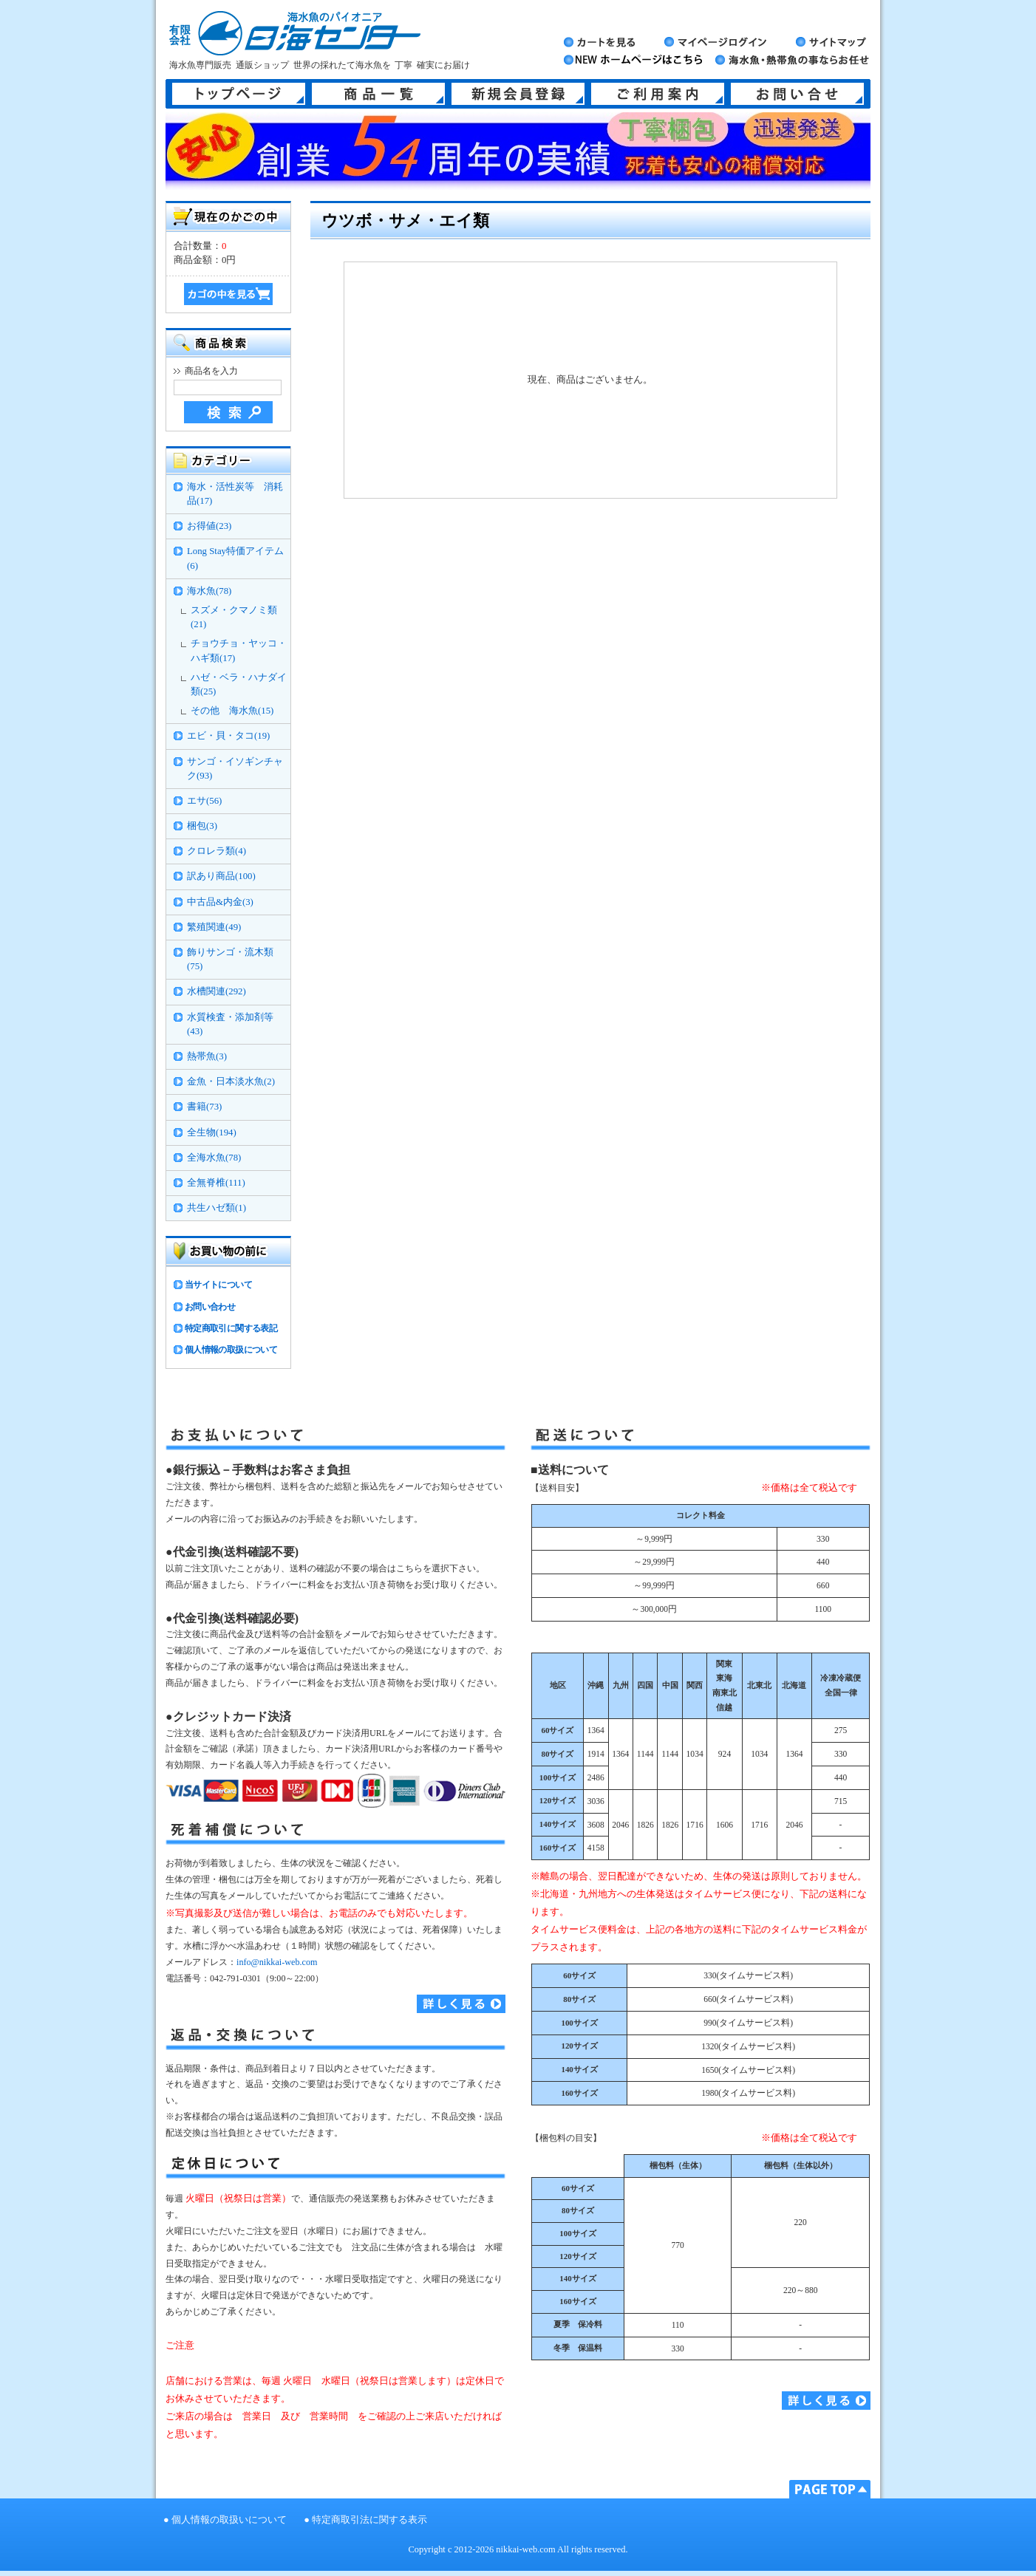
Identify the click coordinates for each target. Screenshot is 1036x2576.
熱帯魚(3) (207, 1056)
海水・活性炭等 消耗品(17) (235, 494)
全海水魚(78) (214, 1157)
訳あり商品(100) (221, 876)
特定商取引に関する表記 (231, 1328)
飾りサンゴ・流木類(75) (230, 959)
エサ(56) (204, 801)
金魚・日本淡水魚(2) (231, 1081)
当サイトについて (218, 1285)
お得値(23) (209, 526)
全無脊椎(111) (216, 1183)
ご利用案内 (657, 94)
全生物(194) (211, 1132)
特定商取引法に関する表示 (369, 2520)
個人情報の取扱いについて (229, 2520)
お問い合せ (797, 94)
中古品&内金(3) (220, 902)
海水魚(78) (209, 591)
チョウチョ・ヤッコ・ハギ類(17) (239, 650)
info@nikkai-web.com (276, 1962)
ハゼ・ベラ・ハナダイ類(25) (239, 684)
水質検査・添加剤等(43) (230, 1024)
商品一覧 (378, 94)
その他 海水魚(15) (232, 711)
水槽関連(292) (216, 991)
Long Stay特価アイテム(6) (235, 558)
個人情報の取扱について (231, 1350)
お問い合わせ (210, 1307)
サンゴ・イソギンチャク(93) (235, 768)
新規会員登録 (518, 94)
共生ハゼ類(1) (216, 1208)
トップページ (238, 94)
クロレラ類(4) (216, 851)
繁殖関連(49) (214, 927)
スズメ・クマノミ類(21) (234, 617)
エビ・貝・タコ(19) (228, 736)
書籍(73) (204, 1106)
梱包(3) (202, 826)
